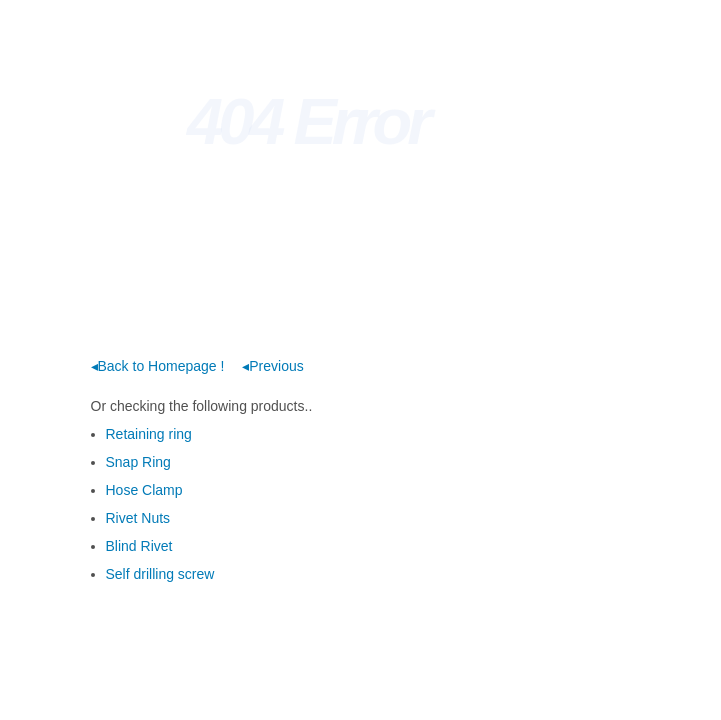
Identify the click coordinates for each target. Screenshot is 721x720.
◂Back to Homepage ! (158, 366)
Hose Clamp (144, 490)
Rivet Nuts (138, 518)
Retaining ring (149, 434)
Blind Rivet (139, 546)
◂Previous (272, 366)
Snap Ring (138, 462)
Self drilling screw (160, 574)
